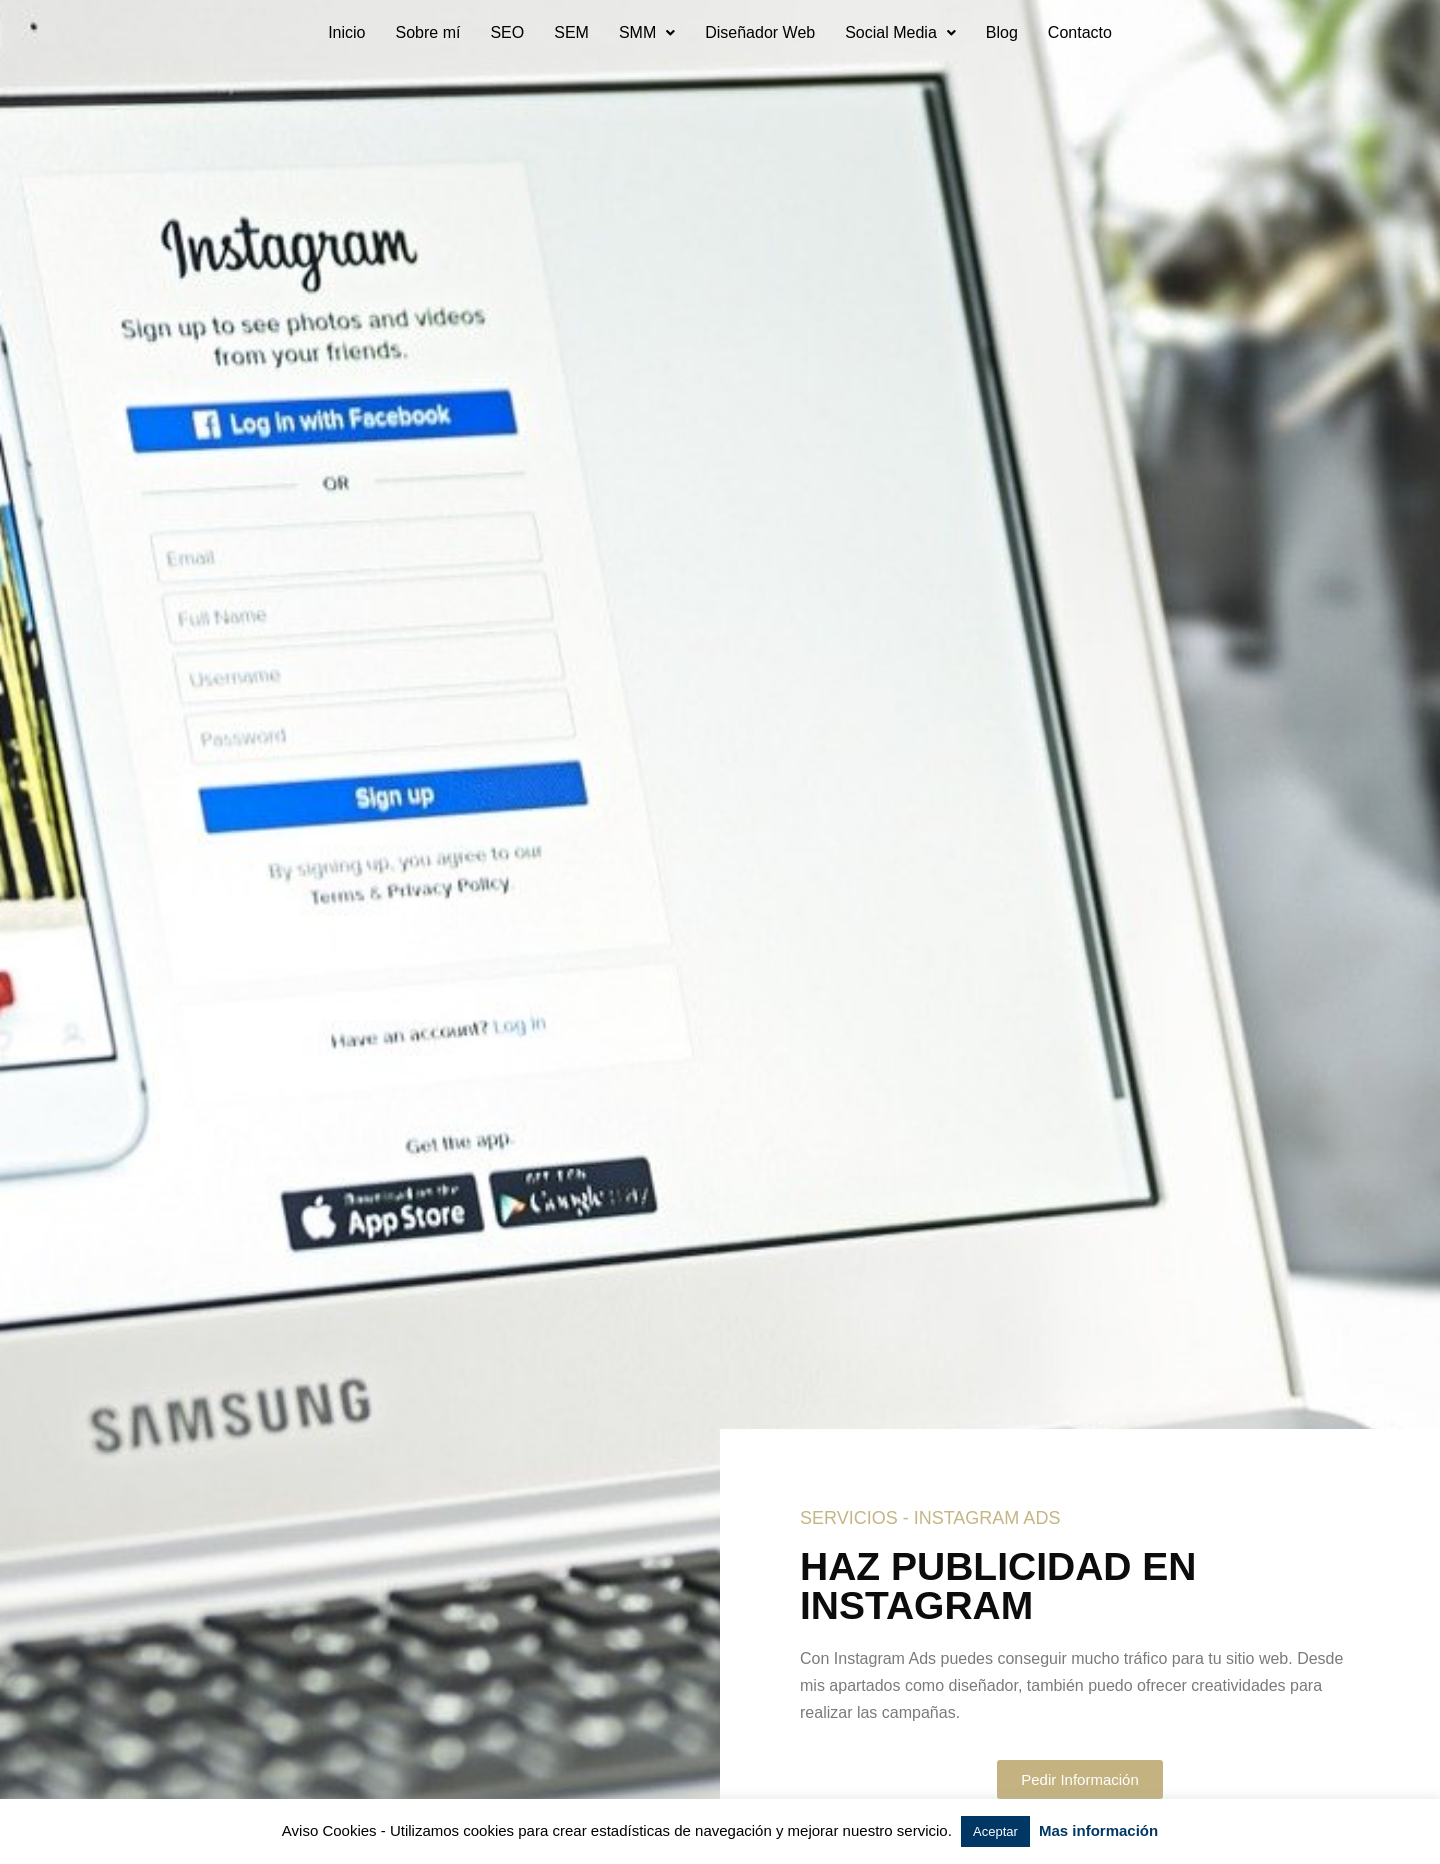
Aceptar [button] (995, 1831)
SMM (647, 32)
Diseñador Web (760, 32)
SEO (507, 32)
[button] (647, 33)
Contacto (1080, 32)
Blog (1002, 32)
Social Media (900, 32)
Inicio (346, 32)
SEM (571, 32)
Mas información (1098, 1830)
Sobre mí (427, 32)
